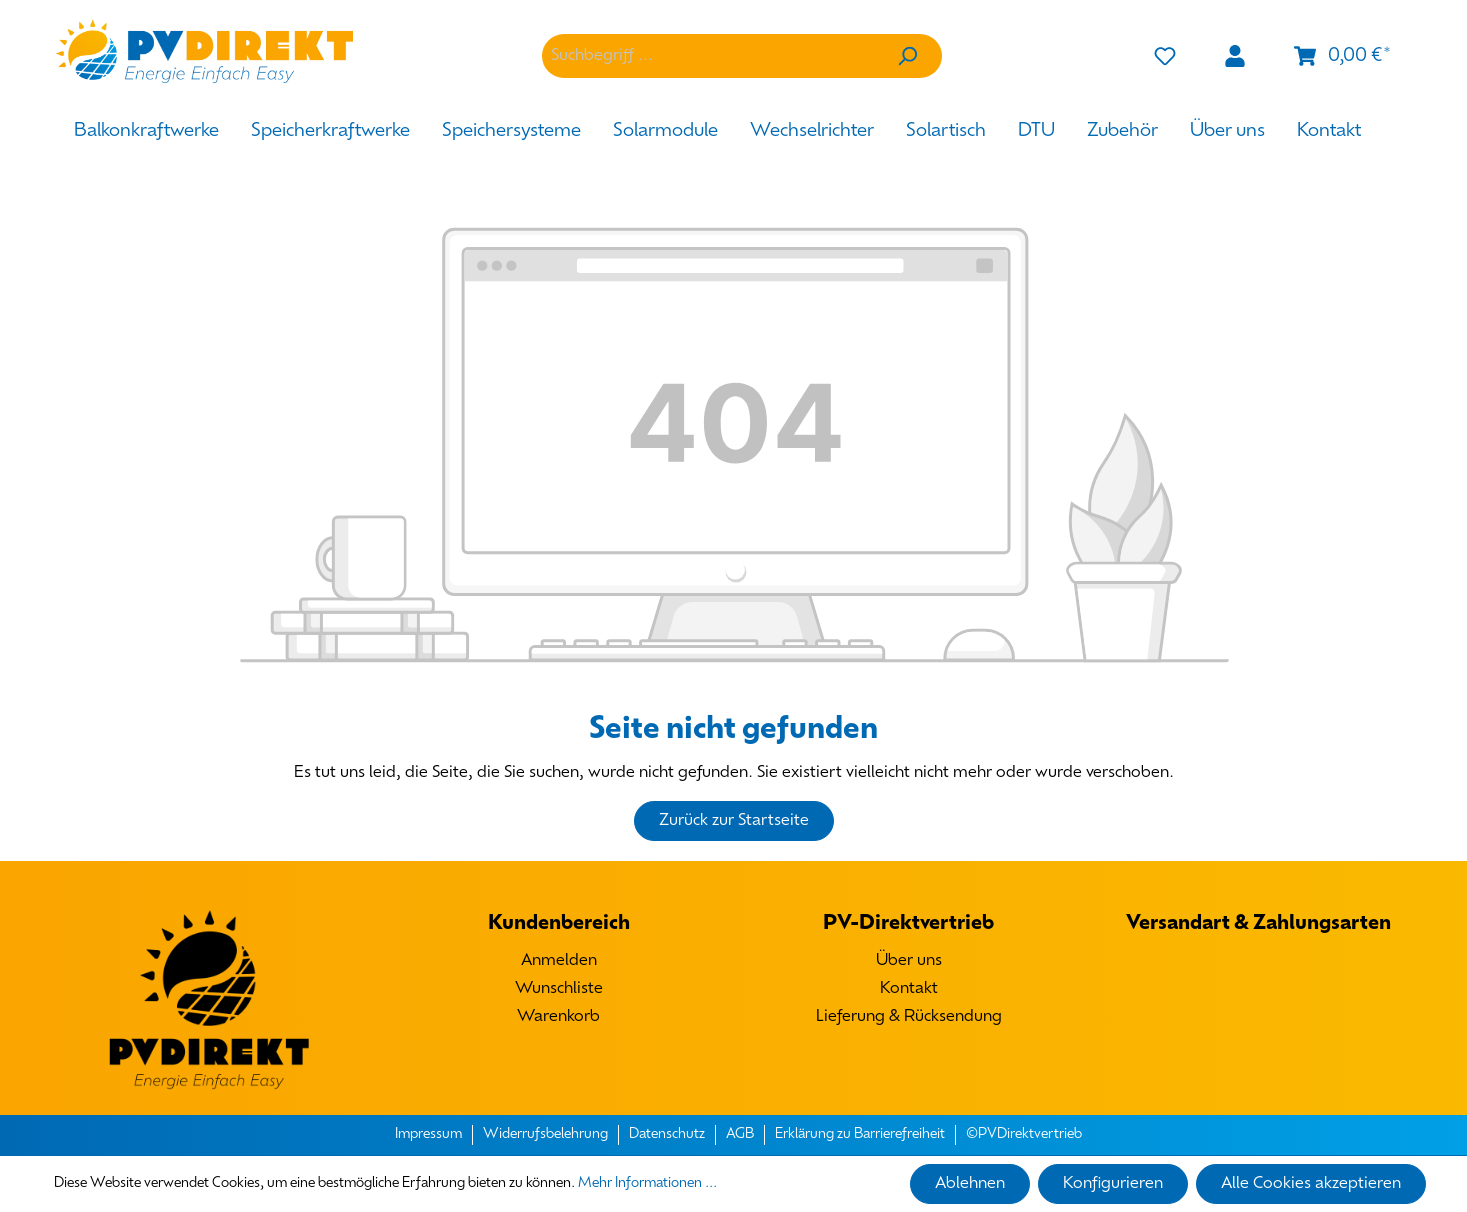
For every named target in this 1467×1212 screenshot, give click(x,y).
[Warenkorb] (1342, 56)
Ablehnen (970, 1184)
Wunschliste (559, 989)
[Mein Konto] (1235, 56)
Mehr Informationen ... (647, 1183)
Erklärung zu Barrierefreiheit (860, 1134)
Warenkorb (558, 1017)
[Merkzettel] (1165, 56)
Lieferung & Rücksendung (909, 1017)
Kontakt (909, 989)
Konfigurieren (1113, 1184)
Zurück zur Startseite (734, 821)
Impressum (428, 1134)
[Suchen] (907, 56)
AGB (740, 1134)
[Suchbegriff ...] (707, 56)
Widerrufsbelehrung (545, 1134)
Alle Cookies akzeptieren (1311, 1184)
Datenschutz (667, 1134)
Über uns (909, 961)
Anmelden (559, 961)
